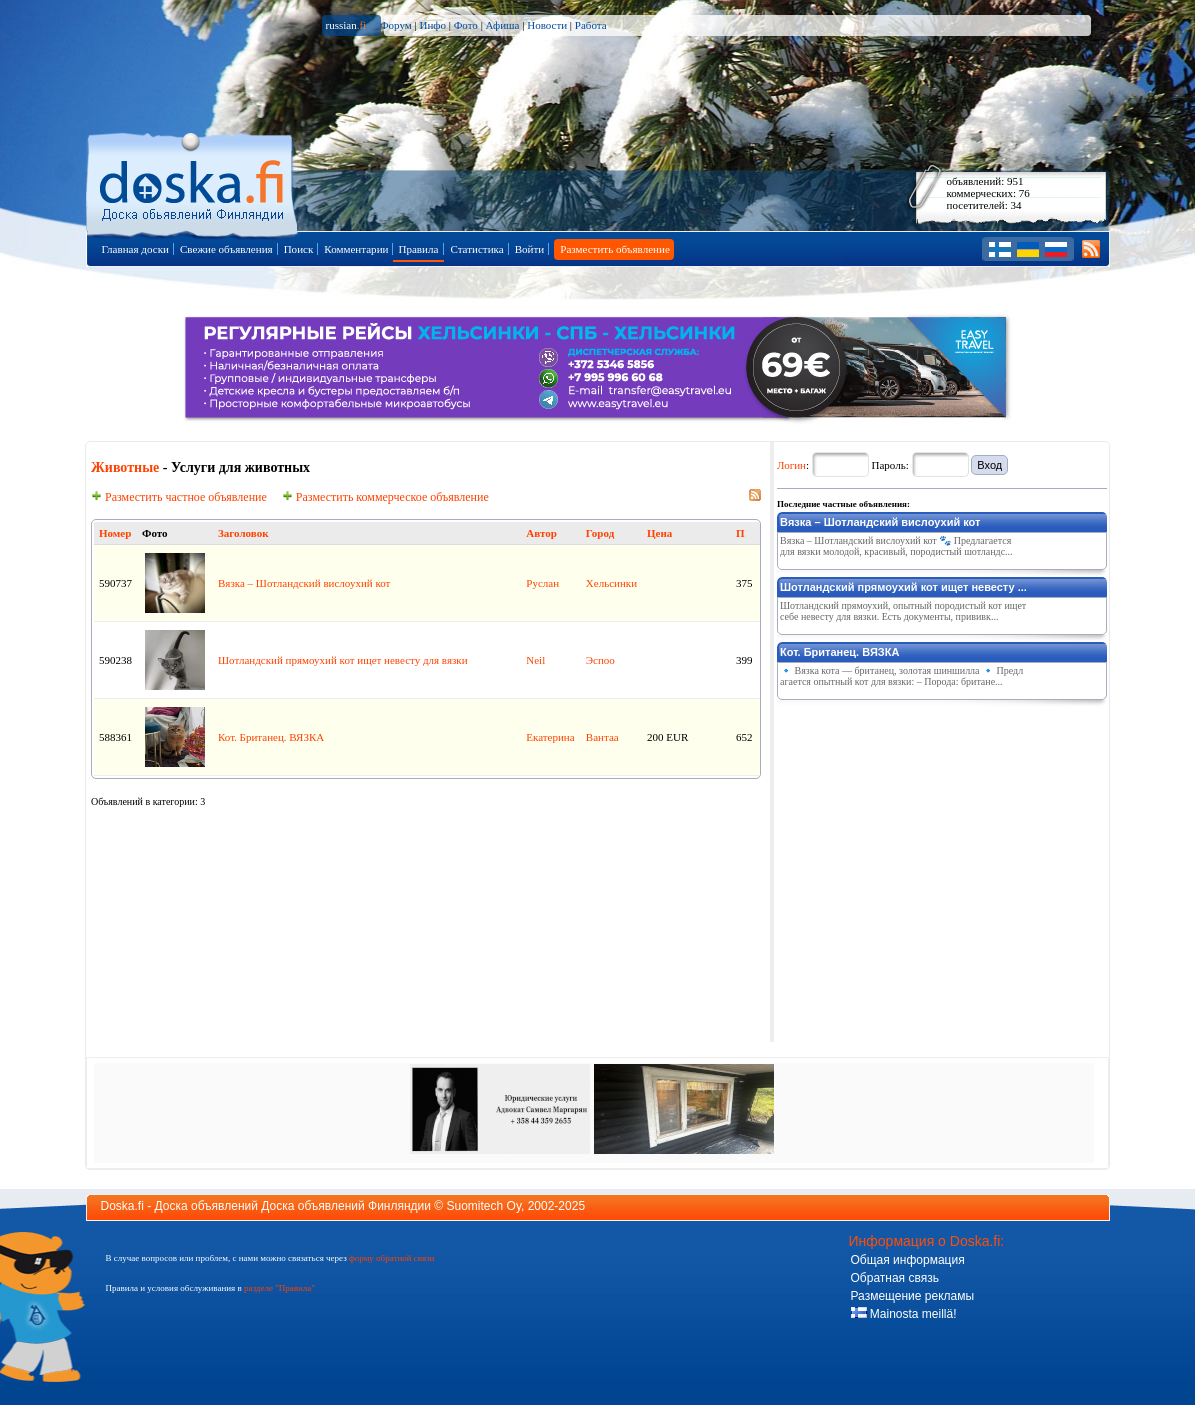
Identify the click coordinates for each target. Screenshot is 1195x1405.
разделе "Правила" (279, 1288)
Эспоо (600, 660)
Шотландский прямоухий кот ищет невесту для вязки (343, 660)
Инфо (432, 25)
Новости (547, 25)
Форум (396, 25)
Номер (115, 533)
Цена (659, 533)
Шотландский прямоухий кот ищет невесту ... (903, 587)
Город (600, 533)
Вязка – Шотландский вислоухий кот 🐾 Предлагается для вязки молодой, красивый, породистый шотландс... (896, 546)
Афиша (503, 25)
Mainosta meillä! (904, 1314)
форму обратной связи (391, 1258)
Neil (535, 660)
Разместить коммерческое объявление (385, 497)
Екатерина (550, 737)
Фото (466, 25)
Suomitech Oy (484, 1206)
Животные (125, 467)
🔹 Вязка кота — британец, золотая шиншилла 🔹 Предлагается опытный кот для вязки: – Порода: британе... (901, 676)
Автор (541, 533)
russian (346, 25)
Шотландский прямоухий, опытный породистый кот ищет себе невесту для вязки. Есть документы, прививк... (903, 611)
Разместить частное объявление (179, 497)
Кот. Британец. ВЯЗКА (271, 737)
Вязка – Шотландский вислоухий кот (304, 583)
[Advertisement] (927, 832)
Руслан (542, 583)
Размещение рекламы (913, 1296)
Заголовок (243, 533)
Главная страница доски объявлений (193, 181)
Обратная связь (895, 1278)
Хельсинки (611, 583)
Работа (591, 25)
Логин (791, 465)
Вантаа (602, 737)
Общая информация (908, 1260)
